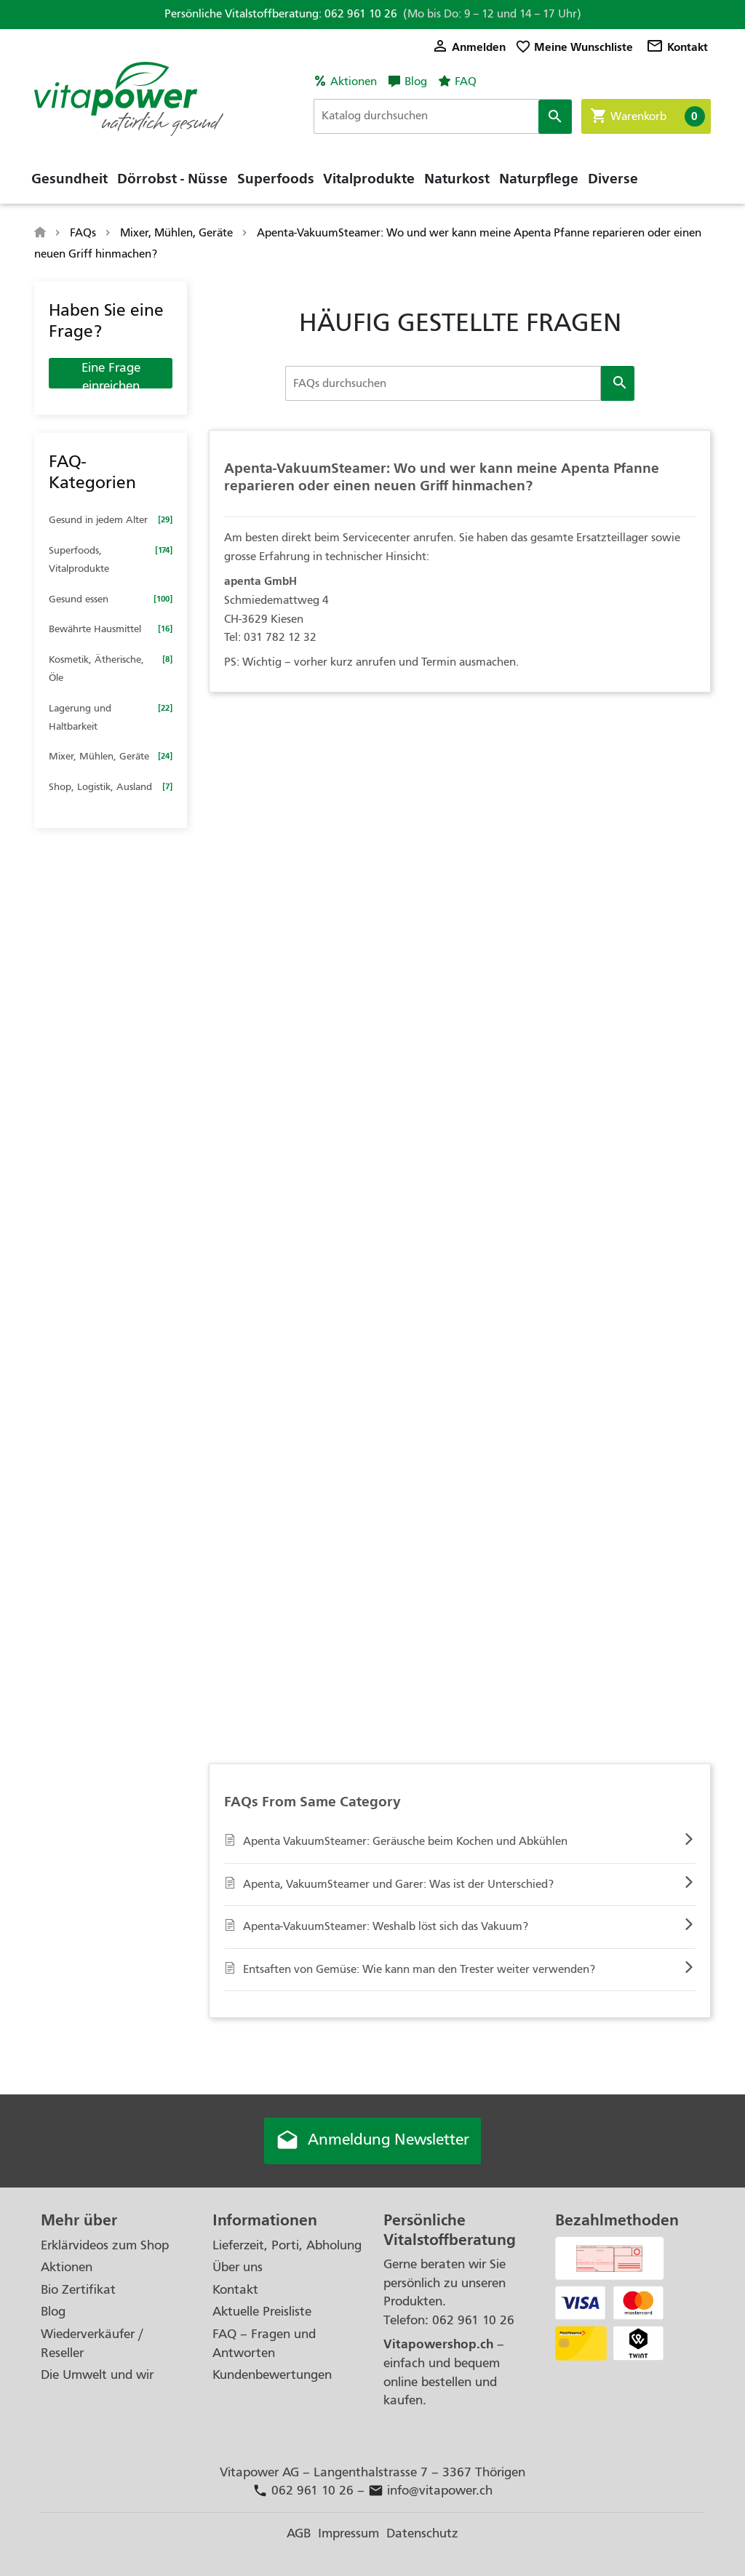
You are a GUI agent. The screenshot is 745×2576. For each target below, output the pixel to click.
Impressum (348, 2533)
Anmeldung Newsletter (372, 2141)
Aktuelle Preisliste (261, 2311)
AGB (299, 2533)
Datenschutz (422, 2533)
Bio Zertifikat (78, 2289)
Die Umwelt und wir (97, 2374)
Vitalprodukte (369, 178)
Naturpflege (538, 178)
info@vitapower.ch (430, 2490)
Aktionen (353, 81)
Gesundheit (69, 178)
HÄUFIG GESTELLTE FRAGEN (460, 322)
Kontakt (677, 47)
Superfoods (275, 178)
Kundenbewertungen (272, 2374)
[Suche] (443, 116)
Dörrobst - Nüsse (172, 178)
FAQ (466, 81)
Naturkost (457, 178)
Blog (416, 81)
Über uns (237, 2267)
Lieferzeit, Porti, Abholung (287, 2245)
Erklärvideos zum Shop (105, 2245)
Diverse (613, 178)
